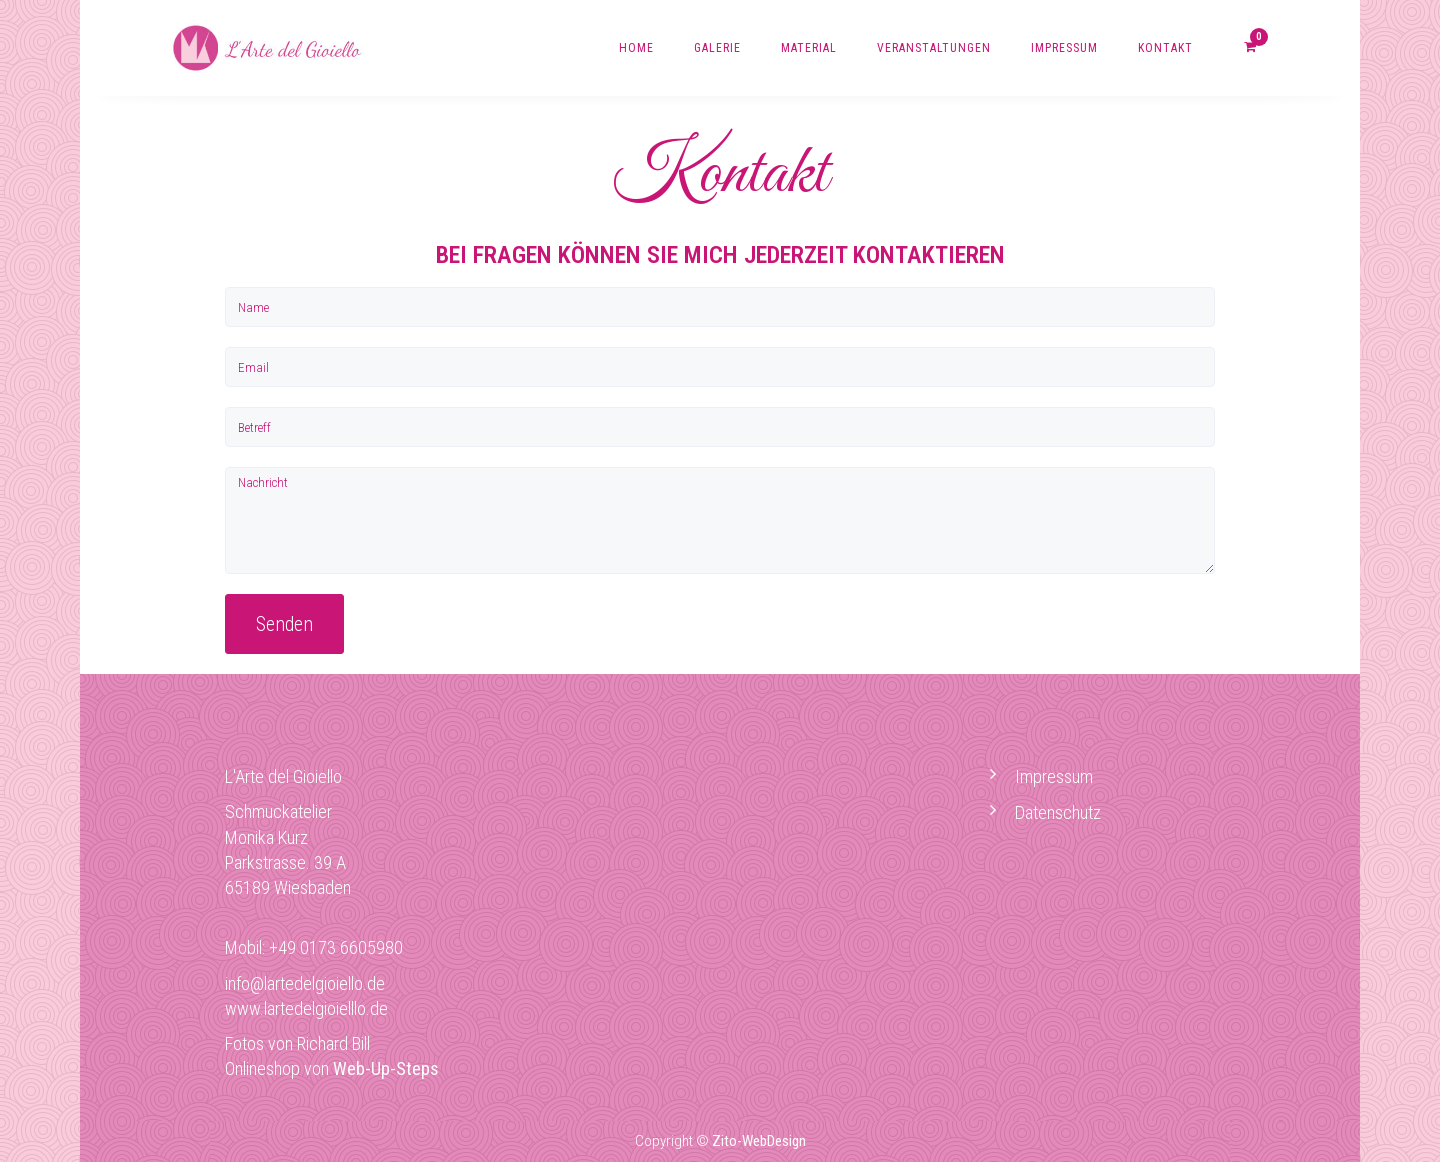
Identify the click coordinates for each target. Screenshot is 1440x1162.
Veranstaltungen (934, 48)
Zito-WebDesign (759, 1141)
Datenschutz (1058, 812)
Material (809, 48)
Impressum (1064, 48)
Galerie (717, 48)
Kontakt (1165, 48)
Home (636, 48)
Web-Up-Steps (386, 1068)
